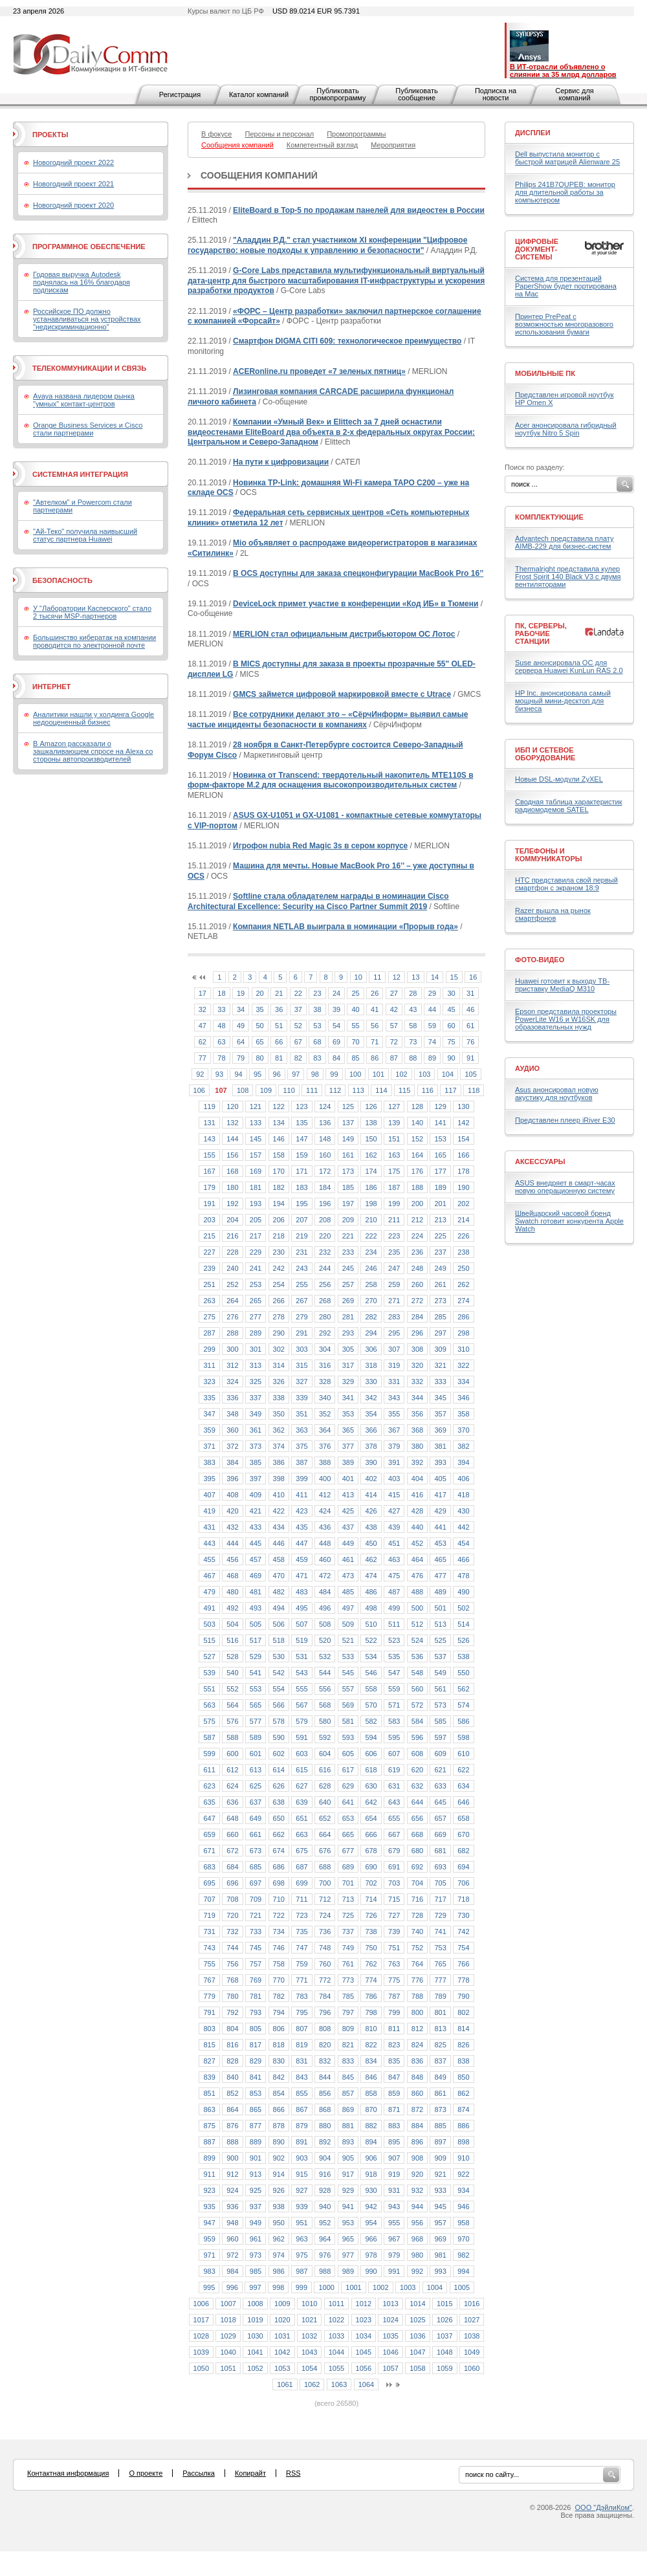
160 (325, 1155)
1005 (462, 2287)
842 (279, 2077)
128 (417, 1106)
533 (348, 1656)
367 (394, 1430)
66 (279, 1042)
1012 (363, 2303)
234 (371, 1252)
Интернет (51, 686)
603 (301, 1753)
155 (209, 1155)
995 (209, 2287)
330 (371, 1381)
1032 (309, 2336)
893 (348, 2142)
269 (348, 1301)
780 (232, 1996)
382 (463, 1446)
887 (209, 2142)
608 (417, 1753)
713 (348, 1899)
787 (394, 1996)
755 (209, 1964)
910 (463, 2158)
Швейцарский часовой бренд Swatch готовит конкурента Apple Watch (569, 1221)
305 (348, 1349)
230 (279, 1252)
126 (371, 1106)
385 (255, 1462)
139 (394, 1123)
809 (348, 2028)
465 (440, 1559)
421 (255, 1511)
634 (463, 1786)
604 (325, 1753)
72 (394, 1042)
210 (371, 1220)
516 (232, 1640)
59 (432, 1025)
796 (325, 2012)
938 (279, 2206)
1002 (380, 2287)
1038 (471, 2336)
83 (317, 1058)
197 (348, 1203)
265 (255, 1301)
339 (301, 1398)
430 (463, 1511)
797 (348, 2012)
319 (394, 1365)
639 (301, 1802)
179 (209, 1187)
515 (209, 1640)
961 (255, 2239)
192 (232, 1203)
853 (255, 2093)
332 (417, 1381)
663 (301, 1834)
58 (413, 1025)
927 (301, 2190)
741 (440, 1931)
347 (209, 1414)
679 (394, 1851)
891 (301, 2142)
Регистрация (180, 94)
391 (394, 1462)
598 (463, 1737)
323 (209, 1381)
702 (371, 1883)
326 (279, 1381)
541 (255, 1673)
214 (463, 1220)
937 (255, 2206)
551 (209, 1689)
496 (325, 1608)
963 (301, 2239)
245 (348, 1268)
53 (317, 1025)
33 (221, 1009)
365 (348, 1430)
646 (463, 1802)
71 (374, 1042)
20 (260, 993)
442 (463, 1527)
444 (232, 1543)
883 (394, 2126)
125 (348, 1106)
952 (325, 2223)
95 (257, 1074)
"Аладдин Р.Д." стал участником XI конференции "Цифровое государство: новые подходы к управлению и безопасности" (327, 245)
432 (232, 1527)
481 (255, 1592)
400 (325, 1478)
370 (463, 1430)
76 (470, 1042)
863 (209, 2109)
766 (463, 1964)
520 (325, 1640)
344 (417, 1398)
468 (232, 1576)
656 (417, 1818)
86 (374, 1058)
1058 (417, 2368)
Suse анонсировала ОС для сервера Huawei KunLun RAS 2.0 (569, 666)
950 (279, 2223)
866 (279, 2109)
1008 (255, 2303)
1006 (201, 2303)
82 (298, 1058)
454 (463, 1543)
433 (255, 1527)
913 (255, 2174)
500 (417, 1608)
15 (454, 977)
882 (371, 2126)
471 (301, 1576)
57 (394, 1025)
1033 (336, 2336)
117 (450, 1090)
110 (288, 1090)
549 (440, 1673)
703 (394, 1883)
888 (232, 2142)
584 (417, 1721)
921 (440, 2174)
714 (371, 1899)
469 (255, 1576)
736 (325, 1931)
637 (255, 1802)
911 (209, 2174)
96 (277, 1074)
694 (463, 1867)
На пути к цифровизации (281, 462)
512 (417, 1624)
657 (440, 1818)
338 (279, 1398)
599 (209, 1753)
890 (279, 2142)
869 (348, 2109)
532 (325, 1656)
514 (463, 1624)
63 (221, 1042)
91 (470, 1058)
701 (348, 1883)
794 (279, 2012)
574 (463, 1705)
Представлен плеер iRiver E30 (565, 1120)
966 (371, 2239)
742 (463, 1931)
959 (209, 2239)
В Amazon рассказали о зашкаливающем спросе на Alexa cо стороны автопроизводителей (93, 751)
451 (394, 1543)
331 (394, 1381)
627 (301, 1786)
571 (394, 1705)
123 (301, 1106)
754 (463, 1948)
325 (255, 1381)
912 (232, 2174)
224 (417, 1236)
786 (371, 1996)
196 (325, 1203)
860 (417, 2093)
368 (417, 1430)
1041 (255, 2352)
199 (394, 1203)
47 (202, 1025)
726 (371, 1915)
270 (371, 1301)
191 (209, 1203)
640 (325, 1802)
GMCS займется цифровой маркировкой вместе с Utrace (342, 694)
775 (394, 1980)
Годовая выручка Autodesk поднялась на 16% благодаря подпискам (81, 282)
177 (440, 1171)
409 (255, 1495)
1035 (390, 2336)
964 (325, 2239)
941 (348, 2206)
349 (255, 1414)
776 (417, 1980)
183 (301, 1187)
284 (417, 1317)
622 (463, 1770)
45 (451, 1009)
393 (440, 1462)
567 (301, 1705)
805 (255, 2028)
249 (440, 1268)
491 (209, 1608)
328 (325, 1381)
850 (463, 2077)
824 (417, 2045)
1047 (417, 2352)
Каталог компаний (259, 94)
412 (325, 1495)
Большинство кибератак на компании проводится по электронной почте (94, 641)
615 (301, 1770)
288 (232, 1333)
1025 (417, 2320)
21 (279, 993)
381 (440, 1446)
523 (394, 1640)
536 (417, 1656)
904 (325, 2158)
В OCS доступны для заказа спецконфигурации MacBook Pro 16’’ (358, 573)
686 (279, 1867)
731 (209, 1931)
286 (463, 1317)
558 (371, 1689)
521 (348, 1640)
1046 (390, 2352)
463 (394, 1559)
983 (209, 2271)
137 (348, 1123)
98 (315, 1074)
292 (325, 1333)
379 (394, 1446)
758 (279, 1964)
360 (232, 1430)
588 (232, 1737)
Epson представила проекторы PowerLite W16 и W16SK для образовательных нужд (566, 1019)
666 (371, 1834)
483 (301, 1592)
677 (348, 1851)
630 (371, 1786)
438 (371, 1527)
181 (255, 1187)
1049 (471, 2352)
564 (232, 1705)
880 (325, 2126)
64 (241, 1042)
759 (301, 1964)
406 (463, 1478)
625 (255, 1786)
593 (348, 1737)
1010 (309, 2303)
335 (209, 1398)
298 (463, 1333)
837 (440, 2061)
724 (325, 1915)
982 (463, 2255)
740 (417, 1931)
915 (301, 2174)
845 (348, 2077)
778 (463, 1980)
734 (279, 1931)
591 (301, 1737)
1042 (282, 2352)
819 (301, 2045)
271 (394, 1301)
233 (348, 1252)
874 (463, 2109)
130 (463, 1106)
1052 (255, 2368)
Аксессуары (540, 1161)
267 (301, 1301)
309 (440, 1349)
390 (371, 1462)
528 (232, 1656)
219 (301, 1236)
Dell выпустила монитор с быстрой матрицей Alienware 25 (567, 158)
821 (348, 2045)
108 (242, 1090)
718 (463, 1899)
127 (394, 1106)
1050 (201, 2368)
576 (232, 1721)
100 (355, 1074)
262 (463, 1284)
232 (325, 1252)
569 (348, 1705)
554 (279, 1689)
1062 (312, 2384)
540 (232, 1673)
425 (348, 1511)
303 (301, 1349)
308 (417, 1349)
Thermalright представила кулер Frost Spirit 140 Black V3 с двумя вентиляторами (568, 576)
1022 (336, 2320)
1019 (255, 2320)
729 (440, 1915)
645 (440, 1802)
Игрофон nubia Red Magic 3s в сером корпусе (320, 845)
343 (394, 1398)
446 (279, 1543)
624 (232, 1786)
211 (394, 1220)
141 (440, 1123)
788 (417, 1996)
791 (209, 2012)
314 (279, 1365)
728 (417, 1915)
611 (209, 1770)
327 (301, 1381)
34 (241, 1009)
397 (255, 1478)
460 (325, 1559)
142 (463, 1123)
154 (463, 1139)
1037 (444, 2336)
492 (232, 1608)
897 (440, 2142)
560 (417, 1689)
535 (394, 1656)
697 (255, 1883)
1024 (390, 2320)
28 (413, 993)
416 (417, 1495)
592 (325, 1737)
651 (301, 1818)
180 (232, 1187)
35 (260, 1009)
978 (371, 2255)
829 (255, 2061)
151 (394, 1139)
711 (301, 1899)
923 (209, 2190)
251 (209, 1284)
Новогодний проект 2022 (73, 162)
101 (378, 1074)
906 (371, 2158)
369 (440, 1430)
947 (209, 2223)
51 (279, 1025)
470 (279, 1576)
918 (371, 2174)
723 (301, 1915)
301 (255, 1349)
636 (232, 1802)
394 (463, 1462)
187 (394, 1187)
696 (232, 1883)
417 (440, 1495)
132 (232, 1123)
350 (279, 1414)
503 (209, 1624)
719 (209, 1915)
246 (371, 1268)
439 (394, 1527)
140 (417, 1123)
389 (348, 1462)
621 (440, 1770)
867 (301, 2109)
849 (440, 2077)
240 (232, 1268)
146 (279, 1139)
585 (440, 1721)
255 (301, 1284)
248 (417, 1268)
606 (371, 1753)
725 (348, 1915)
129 (440, 1106)
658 (463, 1818)
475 (394, 1576)
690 (371, 1867)
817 (255, 2045)
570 (371, 1705)
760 (325, 1964)
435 (301, 1527)
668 (417, 1834)
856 (325, 2093)
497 (348, 1608)
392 (417, 1462)
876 (232, 2126)
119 (209, 1106)
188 (417, 1187)
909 (440, 2158)
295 (394, 1333)
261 (440, 1284)
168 (232, 1171)
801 (440, 2012)
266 (279, 1301)
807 (301, 2028)
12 (396, 977)
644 (417, 1802)
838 (463, 2061)
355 (394, 1414)
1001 (353, 2287)
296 (417, 1333)
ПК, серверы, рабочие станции (541, 633)
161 (348, 1155)
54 (336, 1025)
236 (417, 1252)
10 (358, 977)
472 (325, 1576)
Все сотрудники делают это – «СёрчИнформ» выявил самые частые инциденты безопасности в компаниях (328, 719)
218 (279, 1236)
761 (348, 1964)
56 (374, 1025)
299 (209, 1349)
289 (255, 1333)
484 (325, 1592)
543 (301, 1673)
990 (371, 2271)
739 (394, 1931)
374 (279, 1446)
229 (255, 1252)
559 (394, 1689)
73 (413, 1042)
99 (334, 1074)
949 (255, 2223)
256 (325, 1284)
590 (279, 1737)
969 (440, 2239)
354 (371, 1414)
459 (301, 1559)
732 (232, 1931)
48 (221, 1025)
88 (413, 1058)
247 (394, 1268)
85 (355, 1058)
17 (202, 993)
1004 (435, 2287)
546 (371, 1673)
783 (301, 1996)
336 (232, 1398)
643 (394, 1802)
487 (394, 1592)
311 (209, 1365)
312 (232, 1365)
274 (463, 1301)
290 (279, 1333)
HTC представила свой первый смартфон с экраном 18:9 (566, 884)
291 (301, 1333)
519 (301, 1640)
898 (463, 2142)
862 (463, 2093)
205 (255, 1220)
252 (232, 1284)
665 (348, 1834)
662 (279, 1834)
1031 (282, 2336)
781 (255, 1996)
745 (255, 1948)
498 (371, 1608)
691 (394, 1867)
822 (371, 2045)
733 (255, 1931)
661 (255, 1834)
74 (432, 1042)
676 (325, 1851)
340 (325, 1398)
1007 (228, 2303)
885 (440, 2126)
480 (232, 1592)
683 (209, 1867)
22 (298, 993)
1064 (366, 2384)
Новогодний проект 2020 (73, 205)
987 (301, 2271)
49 (241, 1025)
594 (371, 1737)
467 (209, 1576)
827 (209, 2061)
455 (209, 1559)
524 (417, 1640)
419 (209, 1511)
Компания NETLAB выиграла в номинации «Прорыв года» (345, 926)
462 (371, 1559)
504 (232, 1624)
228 (232, 1252)
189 (440, 1187)
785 (348, 1996)
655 (394, 1818)
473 (348, 1576)
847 (394, 2077)
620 (417, 1770)
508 (325, 1624)
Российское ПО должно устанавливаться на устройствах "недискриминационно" (87, 319)
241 (255, 1268)
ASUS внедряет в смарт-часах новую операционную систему (565, 1186)
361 (255, 1430)
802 (463, 2012)
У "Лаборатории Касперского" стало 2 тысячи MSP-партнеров (92, 612)
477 (440, 1576)
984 (232, 2271)
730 (463, 1915)
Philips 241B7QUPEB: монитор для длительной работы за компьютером (565, 192)
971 (209, 2255)
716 (417, 1899)
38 (317, 1009)
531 (301, 1656)
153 (440, 1139)
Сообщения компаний (259, 175)
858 (371, 2093)
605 (348, 1753)
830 (279, 2061)
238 (463, 1252)
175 (394, 1171)
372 (232, 1446)
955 (394, 2223)
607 (394, 1753)
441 (440, 1527)
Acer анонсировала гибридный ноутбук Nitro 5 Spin (566, 429)
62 (202, 1042)
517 (255, 1640)
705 (440, 1883)
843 (301, 2077)
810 (371, 2028)
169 (255, 1171)
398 (279, 1478)
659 (209, 1834)
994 (463, 2271)
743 (209, 1948)
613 (255, 1770)
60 (451, 1025)
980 (417, 2255)
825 (440, 2045)
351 (301, 1414)
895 (394, 2142)
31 (470, 993)
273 (440, 1301)
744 (232, 1948)
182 (279, 1187)
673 (255, 1851)
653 (348, 1818)
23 (317, 993)
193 (255, 1203)
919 (394, 2174)
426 (371, 1511)
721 (255, 1915)
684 (232, 1867)
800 (417, 2012)
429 (440, 1511)
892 (325, 2142)
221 (348, 1236)
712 (325, 1899)
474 (371, 1576)
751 (394, 1948)
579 (301, 1721)
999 (301, 2287)
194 (279, 1203)
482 (279, 1592)
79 (241, 1058)
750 (371, 1948)
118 (473, 1090)
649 (255, 1818)
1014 (417, 2303)
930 (371, 2190)
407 (209, 1495)
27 (394, 993)
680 (417, 1851)
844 (325, 2077)
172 (325, 1171)
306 (371, 1349)
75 (451, 1042)
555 (301, 1689)
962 (279, 2239)
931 (394, 2190)
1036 (417, 2336)
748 (325, 1948)
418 (463, 1495)
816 (232, 2045)
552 (232, 1689)
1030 (255, 2336)
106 (199, 1090)
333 (440, 1381)
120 (232, 1106)
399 (301, 1478)
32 (202, 1009)
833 (348, 2061)
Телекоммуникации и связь (89, 368)
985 (255, 2271)
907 (394, 2158)
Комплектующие (549, 517)
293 (348, 1333)
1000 (326, 2287)
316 (325, 1365)
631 (394, 1786)
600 (232, 1753)
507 (301, 1624)
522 (371, 1640)
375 (301, 1446)
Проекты (50, 134)
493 (255, 1608)
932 (417, 2190)
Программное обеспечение (89, 246)
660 (232, 1834)
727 (394, 1915)
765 (440, 1964)
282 (371, 1317)
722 (279, 1915)
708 (232, 1899)
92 (200, 1074)
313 (255, 1365)
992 (417, 2271)
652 (325, 1818)
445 (255, 1543)
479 (209, 1592)
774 (371, 1980)
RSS (293, 2473)
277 (255, 1317)
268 (325, 1301)
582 (371, 1721)
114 (381, 1090)
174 (371, 1171)
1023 (363, 2320)
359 (209, 1430)
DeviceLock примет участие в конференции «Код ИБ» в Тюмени (355, 603)
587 (209, 1737)
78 (221, 1058)
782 (279, 1996)
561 (440, 1689)
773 (348, 1980)
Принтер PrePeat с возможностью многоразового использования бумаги (564, 324)
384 (232, 1462)
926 (279, 2190)
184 (325, 1187)
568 (325, 1705)
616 (325, 1770)
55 (355, 1025)
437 (348, 1527)
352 (325, 1414)
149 (348, 1139)
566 (279, 1705)
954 (371, 2223)
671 (209, 1851)
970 (463, 2239)
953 (348, 2223)
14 (435, 977)
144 (232, 1139)
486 (371, 1592)
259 (394, 1284)
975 (301, 2255)
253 (255, 1284)
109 (266, 1090)
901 (255, 2158)
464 (417, 1559)
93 (219, 1074)
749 (348, 1948)
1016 (471, 2303)
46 (470, 1009)
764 (417, 1964)
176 (417, 1171)
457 (255, 1559)
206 (279, 1220)
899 (209, 2158)
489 (440, 1592)
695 (209, 1883)
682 (463, 1851)
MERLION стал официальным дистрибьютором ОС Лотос (344, 634)
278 (279, 1317)
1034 (363, 2336)
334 (463, 1381)
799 (394, 2012)
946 (463, 2206)
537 (440, 1656)
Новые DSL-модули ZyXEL (559, 779)
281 (348, 1317)
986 (279, 2271)
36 (279, 1009)
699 (301, 1883)
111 (312, 1090)
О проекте (145, 2473)
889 (255, 2142)
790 (463, 1996)
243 (301, 1268)
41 (374, 1009)
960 (232, 2239)
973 (255, 2255)
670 (463, 1834)
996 (232, 2287)
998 (278, 2287)
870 (371, 2109)
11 (377, 977)
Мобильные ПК (545, 373)
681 (440, 1851)
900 (232, 2158)
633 (440, 1786)
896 (417, 2142)
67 (298, 1042)
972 (232, 2255)
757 (255, 1964)
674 (279, 1851)
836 (417, 2061)
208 (325, 1220)
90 (451, 1058)
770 (279, 1980)
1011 (336, 2303)
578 (279, 1721)
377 (348, 1446)
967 (394, 2239)
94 (238, 1074)
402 (371, 1478)
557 (348, 1689)
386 (279, 1462)
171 (301, 1171)
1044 (336, 2352)
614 (279, 1770)
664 (325, 1834)
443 (209, 1543)
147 (301, 1139)
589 (255, 1737)
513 (440, 1624)
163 (394, 1155)
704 (417, 1883)
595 (394, 1737)
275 (209, 1317)
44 (432, 1009)
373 (255, 1446)
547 (394, 1673)
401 (348, 1478)
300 (232, 1349)
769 (255, 1980)
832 (325, 2061)
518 (279, 1640)
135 (301, 1123)
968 (417, 2239)
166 (463, 1155)
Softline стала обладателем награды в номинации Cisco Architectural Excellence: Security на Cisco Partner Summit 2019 (318, 901)
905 (348, 2158)
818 (279, 2045)
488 (417, 1592)
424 (325, 1511)
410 (279, 1495)
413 (348, 1495)
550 (463, 1673)
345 (440, 1398)
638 (279, 1802)
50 (260, 1025)
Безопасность (62, 580)
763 (394, 1964)
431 (209, 1527)
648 (232, 1818)
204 (232, 1220)
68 (317, 1042)
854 (279, 2093)
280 (325, 1317)
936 (232, 2206)
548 (417, 1673)
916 (325, 2174)
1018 (228, 2320)
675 (301, 1851)
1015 (444, 2303)
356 (417, 1414)
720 (232, 1915)
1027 (471, 2320)
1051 (228, 2368)
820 (325, 2045)
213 (440, 1220)
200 (417, 1203)
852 (232, 2093)
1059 (444, 2368)
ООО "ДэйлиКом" (603, 2507)
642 (371, 1802)
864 (232, 2109)
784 (325, 1996)
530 (279, 1656)
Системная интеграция (80, 474)
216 (232, 1236)
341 (348, 1398)
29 (432, 993)
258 (371, 1284)
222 (371, 1236)
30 (451, 993)
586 (463, 1721)
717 (440, 1899)
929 (348, 2190)
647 (209, 1818)
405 (440, 1478)
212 (417, 1220)
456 (232, 1559)
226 (463, 1236)
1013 (390, 2303)
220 (325, 1236)
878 (279, 2126)
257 (348, 1284)
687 (301, 1867)
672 (232, 1851)
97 (296, 1074)
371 (209, 1446)
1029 (228, 2336)
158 (279, 1155)
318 (371, 1365)
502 (463, 1608)
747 (301, 1948)
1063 (339, 2384)
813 (440, 2028)
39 (336, 1009)
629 (348, 1786)
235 (394, 1252)
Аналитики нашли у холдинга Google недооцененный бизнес (93, 718)
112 (335, 1090)
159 (301, 1155)
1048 (444, 2352)
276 (232, 1317)
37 (298, 1009)
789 (440, 1996)
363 (301, 1430)
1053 (282, 2368)
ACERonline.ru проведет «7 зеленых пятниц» (319, 371)
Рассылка (198, 2473)
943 (394, 2206)
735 (301, 1931)
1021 (309, 2320)
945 (440, 2206)
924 (232, 2190)
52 (298, 1025)
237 (440, 1252)
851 (209, 2093)
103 (424, 1074)
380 (417, 1446)
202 (463, 1203)
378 (371, 1446)
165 (440, 1155)
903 (301, 2158)
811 (394, 2028)
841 (255, 2077)
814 (463, 2028)
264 (232, 1301)
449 (348, 1543)
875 (209, 2126)
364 (325, 1430)
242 (279, 1268)
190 (463, 1187)
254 (279, 1284)
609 (440, 1753)
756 (232, 1964)
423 (301, 1511)
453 (440, 1543)
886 (463, 2126)
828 (232, 2061)
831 (301, 2061)
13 (415, 977)
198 (371, 1203)
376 (325, 1446)
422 (279, 1511)
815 (209, 2045)
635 (209, 1802)
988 (325, 2271)
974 (279, 2255)
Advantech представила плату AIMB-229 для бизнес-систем (564, 542)
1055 (336, 2368)
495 (301, 1608)
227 (209, 1252)
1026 (444, 2320)
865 (255, 2109)
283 (394, 1317)
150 (371, 1139)
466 (463, 1559)
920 (417, 2174)
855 (301, 2093)
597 (440, 1737)
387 (301, 1462)
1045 (363, 2352)
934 (463, 2190)
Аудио (527, 1068)
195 (301, 1203)
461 (348, 1559)
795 (301, 2012)
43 (413, 1009)
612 (232, 1770)
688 (325, 1867)
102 (401, 1074)
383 (209, 1462)
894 (371, 2142)
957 (440, 2223)
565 (255, 1705)
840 (232, 2077)
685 (255, 1867)
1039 (201, 2352)
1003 (407, 2287)
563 (209, 1705)
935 (209, 2206)
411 (301, 1495)
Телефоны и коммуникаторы (548, 855)
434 (279, 1527)
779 (209, 1996)
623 (209, 1786)
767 (209, 1980)
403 (394, 1478)
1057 (390, 2368)
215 (209, 1236)
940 (325, 2206)
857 (348, 2093)
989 (348, 2271)
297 (440, 1333)
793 (255, 2012)
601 (255, 1753)
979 (394, 2255)
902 (279, 2158)
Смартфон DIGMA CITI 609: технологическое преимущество (347, 341)
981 (440, 2255)
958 (463, 2223)
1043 (309, 2352)
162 (371, 1155)
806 (279, 2028)
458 (279, 1559)
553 (255, 1689)
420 (232, 1511)
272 (417, 1301)
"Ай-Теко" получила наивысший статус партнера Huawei (85, 535)
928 (325, 2190)
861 (440, 2093)
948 (232, 2223)
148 (325, 1139)
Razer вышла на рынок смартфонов (553, 914)
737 (348, 1931)
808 (325, 2028)
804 (232, 2028)
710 (279, 1899)
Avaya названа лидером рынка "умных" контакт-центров (84, 400)
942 (371, 2206)
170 (279, 1171)
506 (279, 1624)
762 (371, 1964)
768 (232, 1980)
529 (255, 1656)
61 (470, 1025)
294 (371, 1333)
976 (325, 2255)
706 (463, 1883)
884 (417, 2126)
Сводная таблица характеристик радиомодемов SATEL (568, 805)
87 (394, 1058)
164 (417, 1155)
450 (371, 1543)
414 (371, 1495)
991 (394, 2271)
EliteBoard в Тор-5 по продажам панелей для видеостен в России (359, 210)
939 (301, 2206)
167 (209, 1171)
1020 (282, 2320)
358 (463, 1414)
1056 (363, 2368)
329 (348, 1381)
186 (371, 1187)
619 (394, 1770)
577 (255, 1721)
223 (394, 1236)
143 (209, 1139)
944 (417, 2206)
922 (463, 2174)
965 (348, 2239)
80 (260, 1058)
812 (417, 2028)
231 (301, 1252)
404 (417, 1478)
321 (440, 1365)
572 (417, 1705)
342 (371, 1398)
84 (336, 1058)
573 (440, 1705)
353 (348, 1414)
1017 (201, 2320)
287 (209, 1333)
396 (232, 1478)
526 (463, 1640)
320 (417, 1365)
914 (279, 2174)
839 (209, 2077)
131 (209, 1123)
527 (209, 1656)
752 (417, 1948)
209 (348, 1220)
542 (279, 1673)
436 (325, 1527)
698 (279, 1883)
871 (394, 2109)
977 (348, 2255)
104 (448, 1074)
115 (404, 1090)
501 (440, 1608)
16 (473, 977)
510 (371, 1624)
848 (417, 2077)
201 (440, 1203)
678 (371, 1851)
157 (255, 1155)
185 (348, 1187)
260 (417, 1284)
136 (325, 1123)
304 (325, 1349)
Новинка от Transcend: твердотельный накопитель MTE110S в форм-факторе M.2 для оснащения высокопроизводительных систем (331, 780)
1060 (471, 2368)
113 (358, 1090)
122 (279, 1106)
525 (440, 1640)
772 (325, 1980)
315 (301, 1365)
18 (221, 993)
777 (440, 1980)
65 (260, 1042)
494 (279, 1608)
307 (394, 1349)
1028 (201, 2336)
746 (279, 1948)
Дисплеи (533, 133)
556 (325, 1689)
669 (440, 1834)
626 (279, 1786)
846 (371, 2077)
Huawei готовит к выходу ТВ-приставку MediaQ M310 (562, 985)
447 (301, 1543)
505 (255, 1624)
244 (325, 1268)
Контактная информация (68, 2473)
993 (440, 2271)
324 (232, 1381)
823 (394, 2045)
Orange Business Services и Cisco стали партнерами (87, 429)
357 (440, 1414)
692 (417, 1867)
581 (348, 1721)
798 (371, 2012)
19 (241, 993)
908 (417, 2158)
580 (325, 1721)
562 (463, 1689)
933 (440, 2190)
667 (394, 1834)
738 (371, 1931)
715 (394, 1899)
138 (371, 1123)
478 (463, 1576)
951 (301, 2223)
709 (255, 1899)
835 (394, 2061)
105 (470, 1074)
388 (325, 1462)
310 (463, 1349)
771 (301, 1980)
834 (371, 2061)
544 (325, 1673)
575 (209, 1721)
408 (232, 1495)
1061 (284, 2384)
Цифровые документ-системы (536, 249)
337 (255, 1398)
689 (348, 1867)
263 (209, 1301)
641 (348, 1802)
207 (301, 1220)
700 (325, 1883)
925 (255, 2190)
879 (301, 2126)
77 (202, 1058)
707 (209, 1899)
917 (348, 2174)
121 (255, 1106)
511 (394, 1624)
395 (209, 1478)
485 (348, 1592)
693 (440, 1867)
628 (325, 1786)
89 (432, 1058)
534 (371, 1656)
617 (348, 1770)
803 (209, 2028)
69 (336, 1042)
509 (348, 1624)
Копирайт (250, 2473)
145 (255, 1139)
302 (279, 1349)
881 (348, 2126)
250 (463, 1268)
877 (255, 2126)
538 (463, 1656)
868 (325, 2109)
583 (394, 1721)
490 (463, 1592)
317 (348, 1365)
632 (417, 1786)
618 (371, 1770)
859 (394, 2093)
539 (209, 1673)
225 (440, 1236)
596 (417, 1737)
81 (279, 1058)
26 (374, 993)
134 (279, 1123)
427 (394, 1511)
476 (417, 1576)
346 (463, 1398)
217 (255, 1236)
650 (279, 1818)
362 (279, 1430)
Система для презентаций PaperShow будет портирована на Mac (566, 286)
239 (209, 1268)
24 (336, 993)
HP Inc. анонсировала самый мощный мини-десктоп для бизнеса (563, 700)
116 (427, 1090)
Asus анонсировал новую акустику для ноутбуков (556, 1093)
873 (440, 2109)
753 (440, 1948)
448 (325, 1543)
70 (355, 1042)
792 (232, 2012)
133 (255, 1123)
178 (463, 1171)
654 (371, 1818)
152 (417, 1139)
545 (348, 1673)
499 (394, 1608)
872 (417, 2109)
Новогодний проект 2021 (73, 184)
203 (209, 1220)
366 (371, 1430)
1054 (309, 2368)
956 (417, 2223)
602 (279, 1753)
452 (417, 1543)
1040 (228, 2352)
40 (355, 1009)
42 (394, 1009)
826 (463, 2045)
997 (255, 2287)
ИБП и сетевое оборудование (545, 754)
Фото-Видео (539, 959)
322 (463, 1365)
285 (440, 1317)
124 (325, 1106)
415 (394, 1495)
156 (232, 1155)
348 (232, 1414)
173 (348, 1171)
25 (355, 993)
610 (463, 1753)
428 (417, 1511)
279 (301, 1317)
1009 (282, 2303)
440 (417, 1527)
